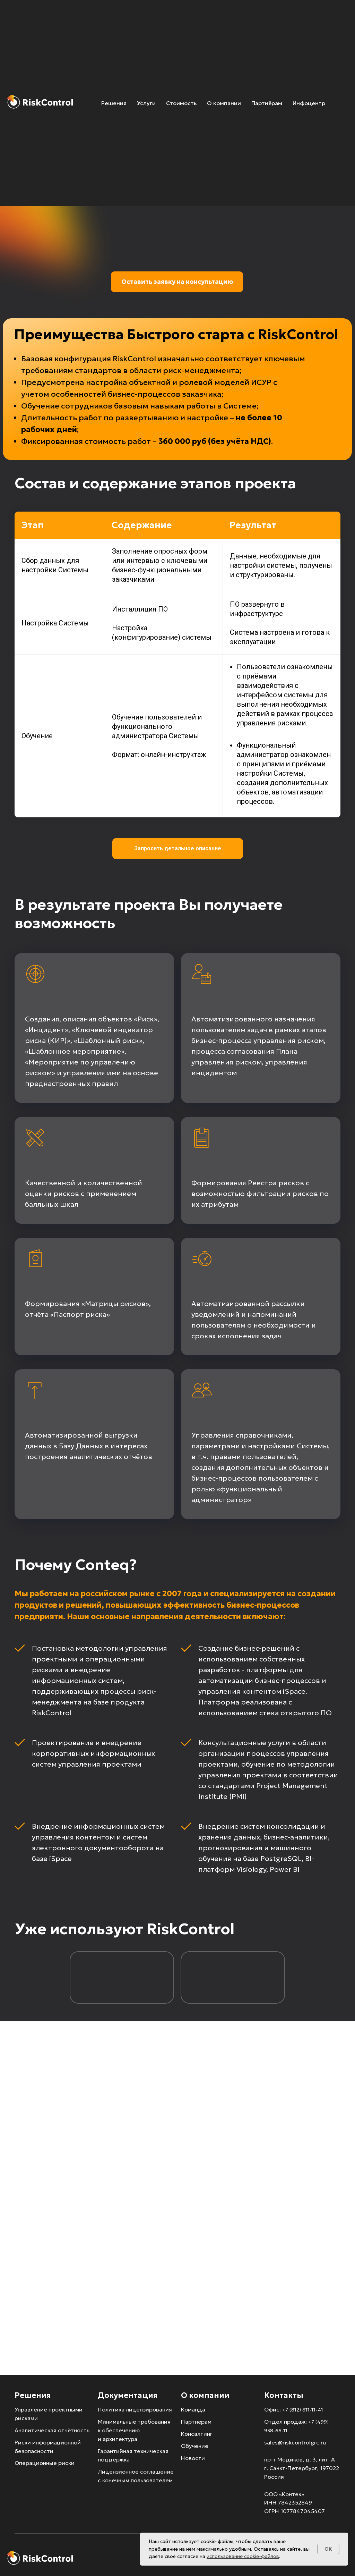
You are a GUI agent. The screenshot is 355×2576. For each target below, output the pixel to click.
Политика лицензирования (135, 2409)
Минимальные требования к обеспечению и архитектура (134, 2430)
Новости (193, 2458)
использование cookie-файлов (243, 2556)
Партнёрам (266, 103)
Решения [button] (114, 103)
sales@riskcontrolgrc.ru (295, 2442)
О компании (224, 103)
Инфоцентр (309, 103)
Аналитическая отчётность (52, 2430)
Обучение (194, 2445)
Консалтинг (197, 2433)
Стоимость (181, 103)
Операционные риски (45, 2462)
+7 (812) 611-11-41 (302, 2410)
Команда (193, 2409)
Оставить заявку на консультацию (177, 282)
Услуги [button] (146, 103)
